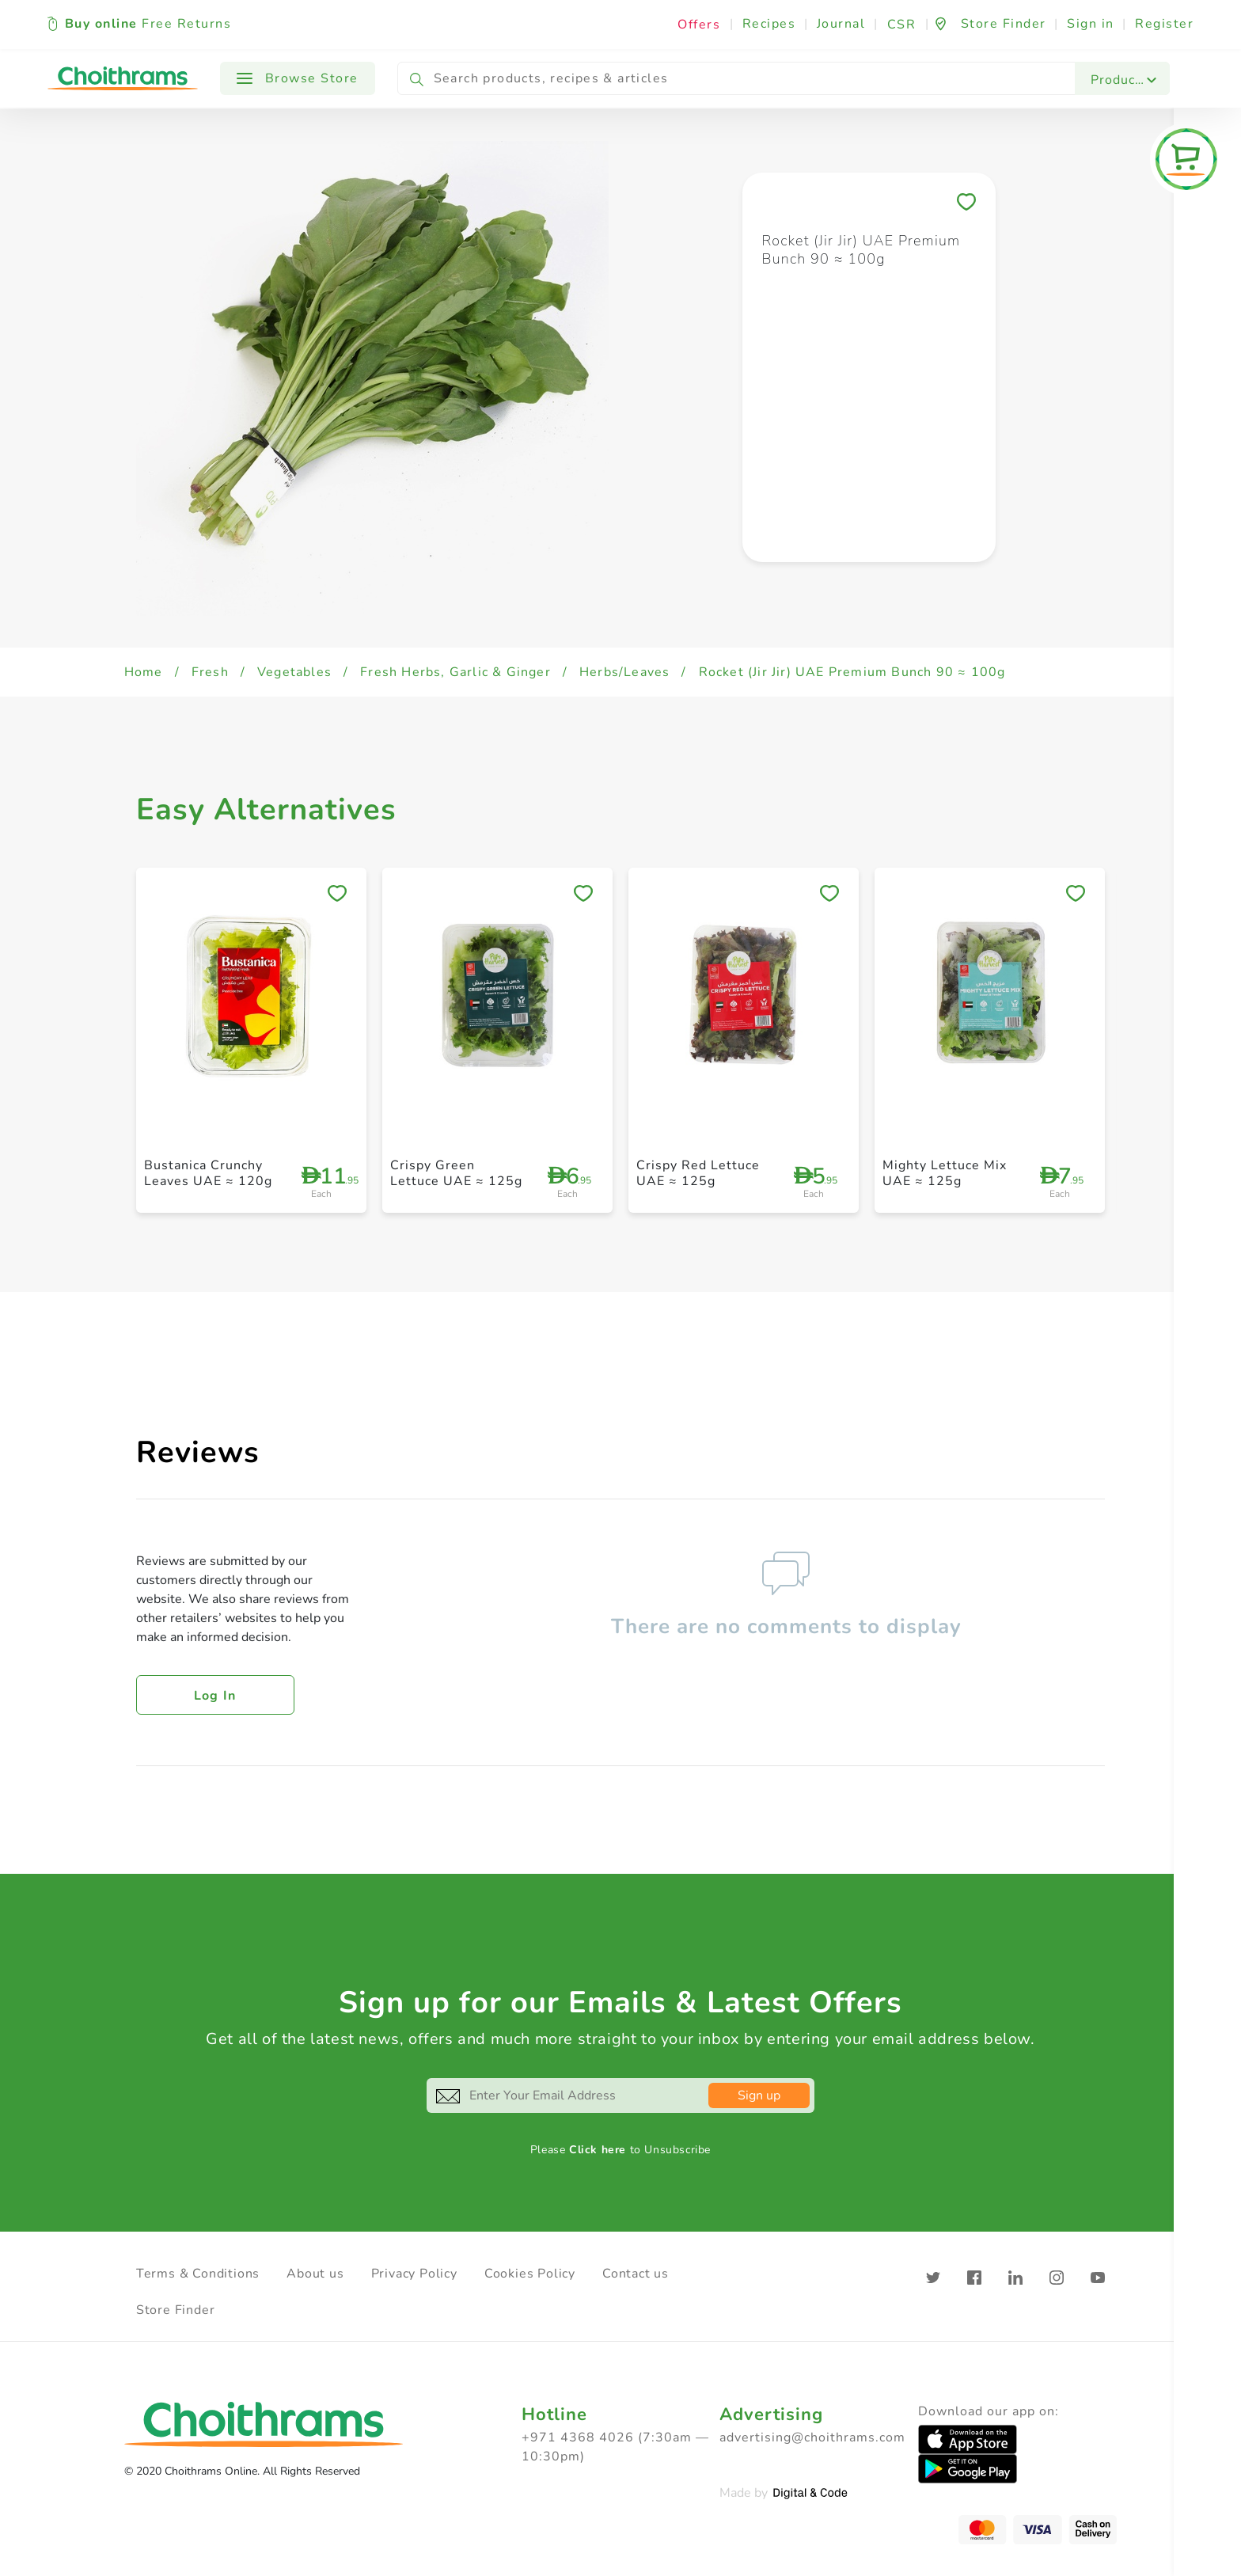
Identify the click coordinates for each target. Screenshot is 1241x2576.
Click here (597, 2149)
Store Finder (175, 2310)
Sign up (759, 2095)
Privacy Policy (414, 2273)
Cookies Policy (529, 2273)
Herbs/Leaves (624, 672)
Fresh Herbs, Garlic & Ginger (455, 672)
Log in (215, 1695)
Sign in (1090, 23)
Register (1164, 23)
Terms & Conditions (198, 2273)
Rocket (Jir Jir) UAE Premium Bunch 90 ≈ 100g (852, 672)
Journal (841, 23)
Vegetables (294, 672)
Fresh (210, 672)
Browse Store (298, 78)
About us (315, 2273)
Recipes (769, 23)
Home (143, 672)
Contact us (635, 2273)
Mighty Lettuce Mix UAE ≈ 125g (944, 1173)
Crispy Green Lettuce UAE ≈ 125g (456, 1173)
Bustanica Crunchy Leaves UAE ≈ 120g (208, 1173)
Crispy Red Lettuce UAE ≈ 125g (698, 1173)
